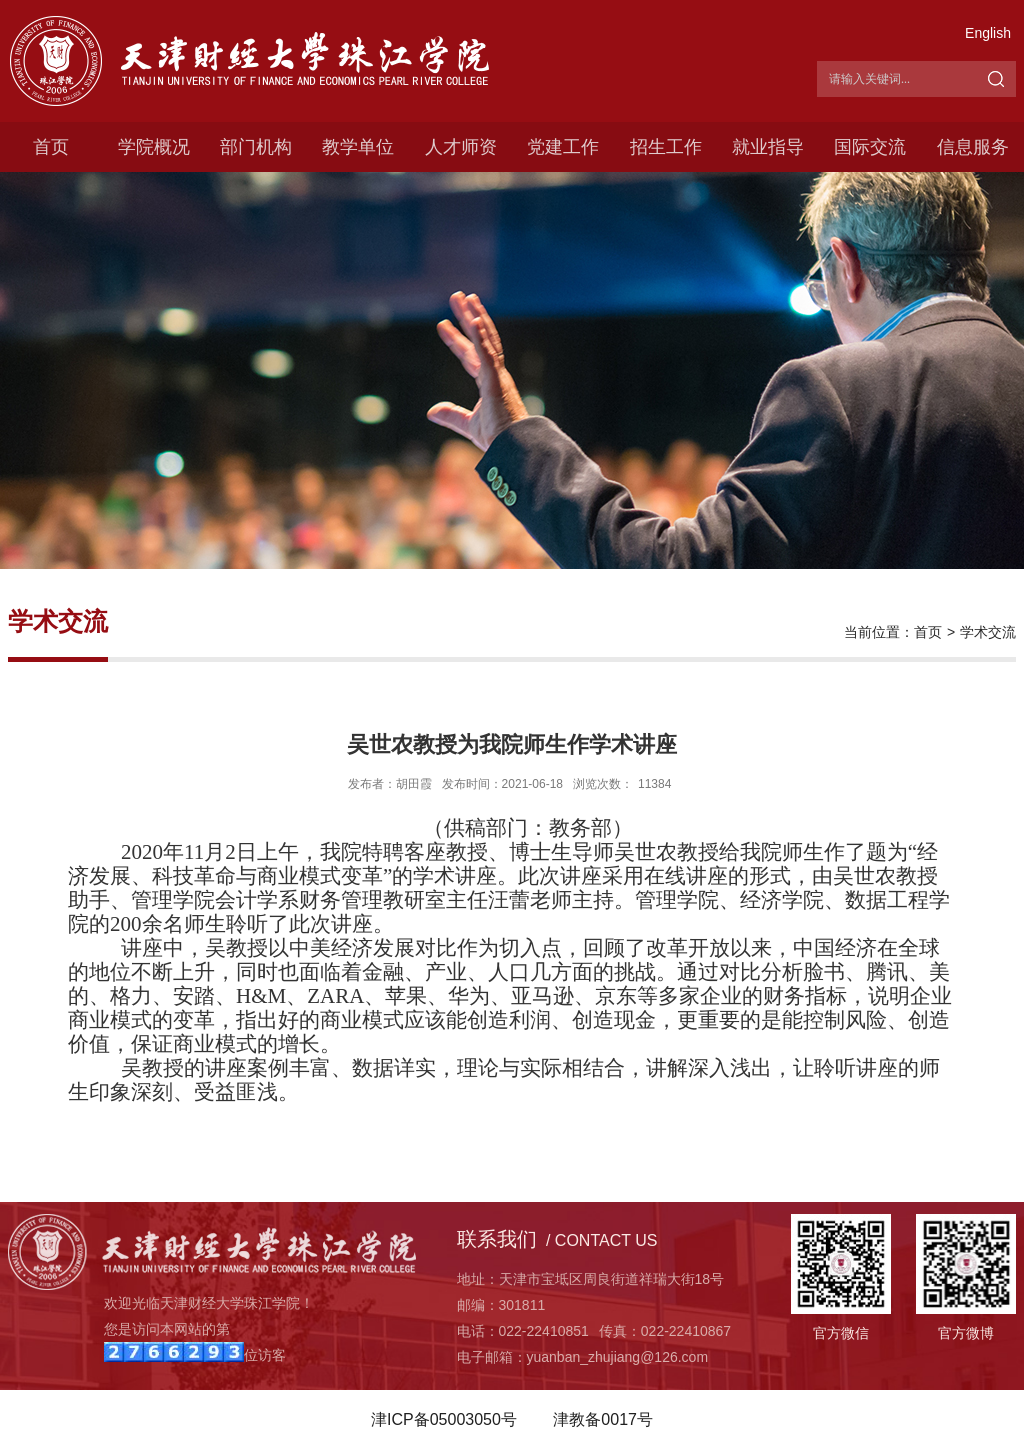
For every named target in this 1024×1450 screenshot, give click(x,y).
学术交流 (988, 632)
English (988, 33)
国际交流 (870, 147)
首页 (51, 147)
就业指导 (768, 147)
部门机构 (256, 147)
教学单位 (358, 147)
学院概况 (154, 147)
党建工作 (563, 147)
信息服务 (973, 147)
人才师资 (461, 147)
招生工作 (666, 147)
